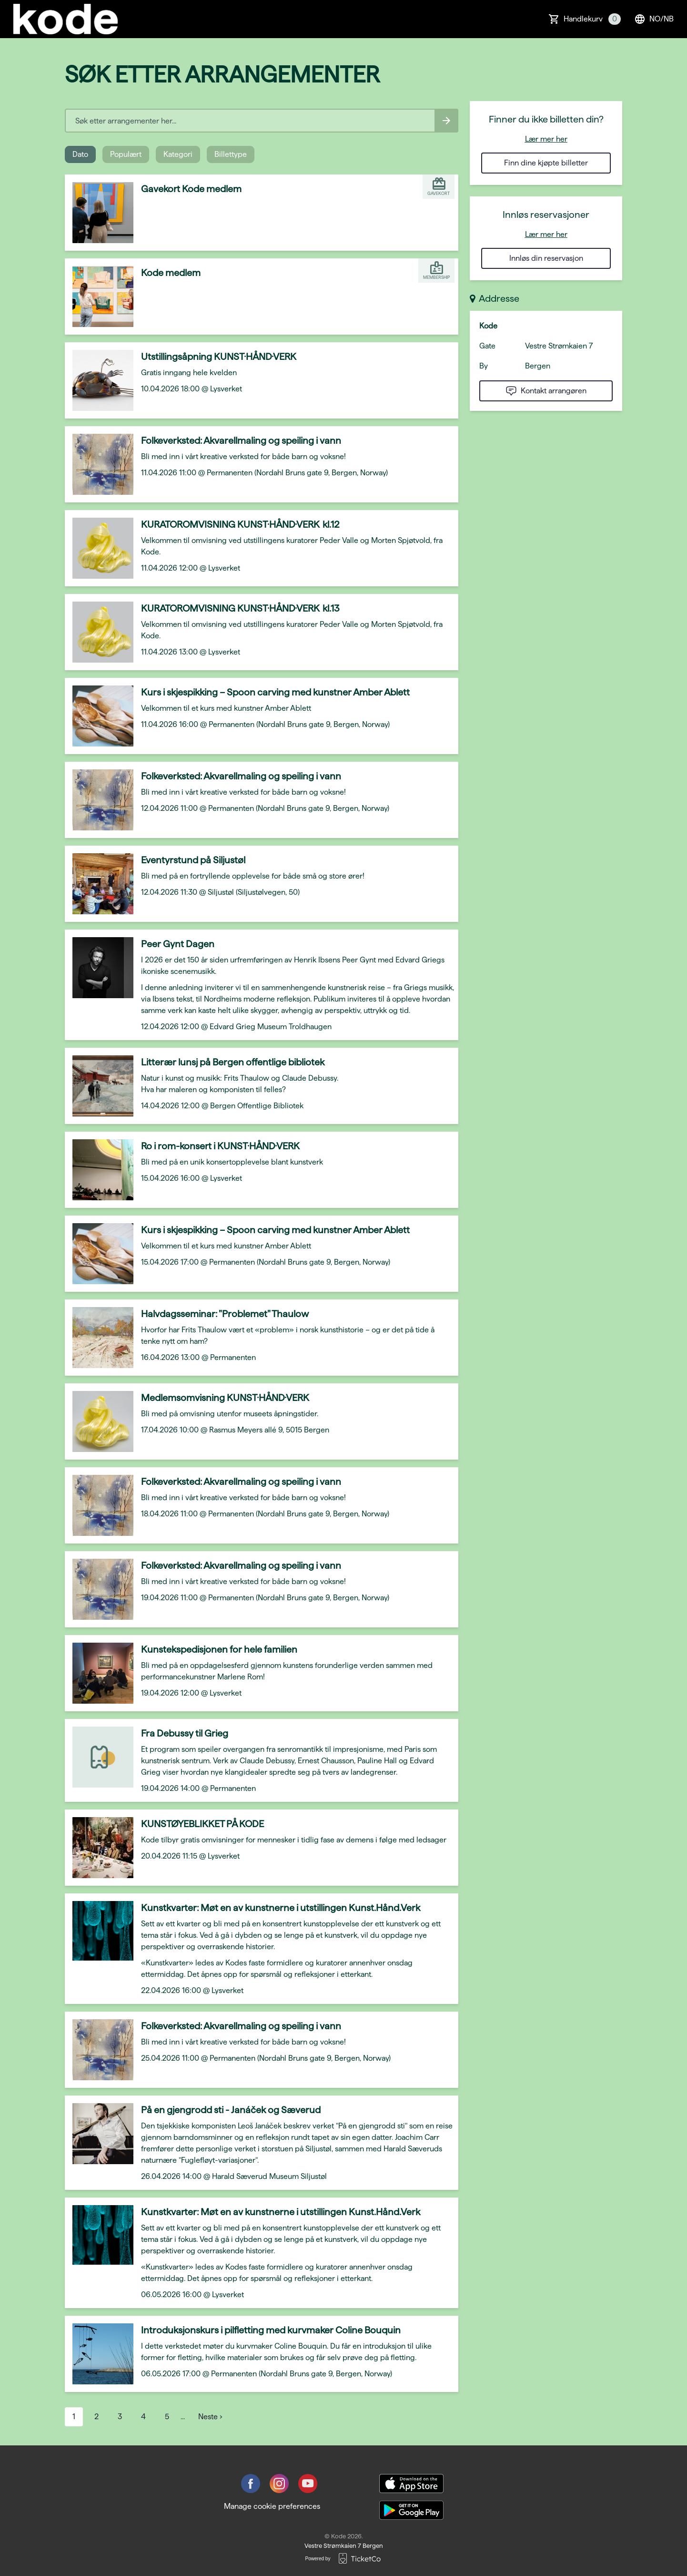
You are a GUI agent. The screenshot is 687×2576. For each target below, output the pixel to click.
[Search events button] (446, 121)
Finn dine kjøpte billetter (546, 163)
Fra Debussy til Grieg (184, 1733)
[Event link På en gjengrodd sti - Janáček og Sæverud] (99, 2134)
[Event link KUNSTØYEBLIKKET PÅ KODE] (99, 1847)
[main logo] (65, 19)
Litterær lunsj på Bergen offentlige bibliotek (232, 1062)
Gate (487, 346)
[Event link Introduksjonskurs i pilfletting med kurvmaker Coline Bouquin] (99, 2354)
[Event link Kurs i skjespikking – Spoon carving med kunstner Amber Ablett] (99, 716)
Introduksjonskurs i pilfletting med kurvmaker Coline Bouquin (271, 2330)
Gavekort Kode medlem (191, 189)
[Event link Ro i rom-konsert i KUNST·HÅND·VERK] (99, 1170)
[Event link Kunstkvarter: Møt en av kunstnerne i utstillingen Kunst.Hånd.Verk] (99, 1931)
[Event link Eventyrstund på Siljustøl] (99, 884)
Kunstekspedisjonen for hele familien (219, 1649)
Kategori (177, 154)
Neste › (210, 2416)
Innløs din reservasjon (546, 258)
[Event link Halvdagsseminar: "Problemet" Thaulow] (99, 1337)
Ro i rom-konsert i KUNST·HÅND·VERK (220, 1146)
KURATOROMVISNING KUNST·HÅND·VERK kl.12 (240, 524)
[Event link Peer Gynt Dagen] (99, 968)
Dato (80, 154)
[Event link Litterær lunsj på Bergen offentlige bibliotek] (99, 1086)
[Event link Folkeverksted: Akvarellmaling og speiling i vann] (99, 464)
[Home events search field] (261, 121)
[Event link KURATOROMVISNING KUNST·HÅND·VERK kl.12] (99, 548)
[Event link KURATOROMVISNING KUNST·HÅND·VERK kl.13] (99, 632)
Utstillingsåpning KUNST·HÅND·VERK (218, 356)
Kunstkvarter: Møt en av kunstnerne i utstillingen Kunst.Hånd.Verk (280, 1907)
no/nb (654, 19)
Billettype (230, 154)
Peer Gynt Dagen (177, 944)
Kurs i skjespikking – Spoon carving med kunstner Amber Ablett (275, 692)
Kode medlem (171, 272)
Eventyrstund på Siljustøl (193, 860)
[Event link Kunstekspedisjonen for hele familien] (99, 1673)
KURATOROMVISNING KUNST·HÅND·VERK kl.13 (240, 608)
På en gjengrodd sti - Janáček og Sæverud (231, 2110)
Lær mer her (546, 139)
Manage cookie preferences (272, 2506)
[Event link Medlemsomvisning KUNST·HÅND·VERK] (99, 1421)
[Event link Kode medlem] (99, 296)
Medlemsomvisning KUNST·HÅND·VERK (225, 1397)
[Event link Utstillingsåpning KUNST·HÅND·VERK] (99, 380)
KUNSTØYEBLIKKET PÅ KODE (202, 1824)
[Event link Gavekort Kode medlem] (99, 212)
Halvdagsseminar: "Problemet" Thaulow (225, 1313)
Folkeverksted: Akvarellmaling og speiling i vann (241, 440)
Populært (125, 154)
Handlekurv (592, 19)
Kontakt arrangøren (545, 391)
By (483, 366)
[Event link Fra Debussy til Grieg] (99, 1757)
